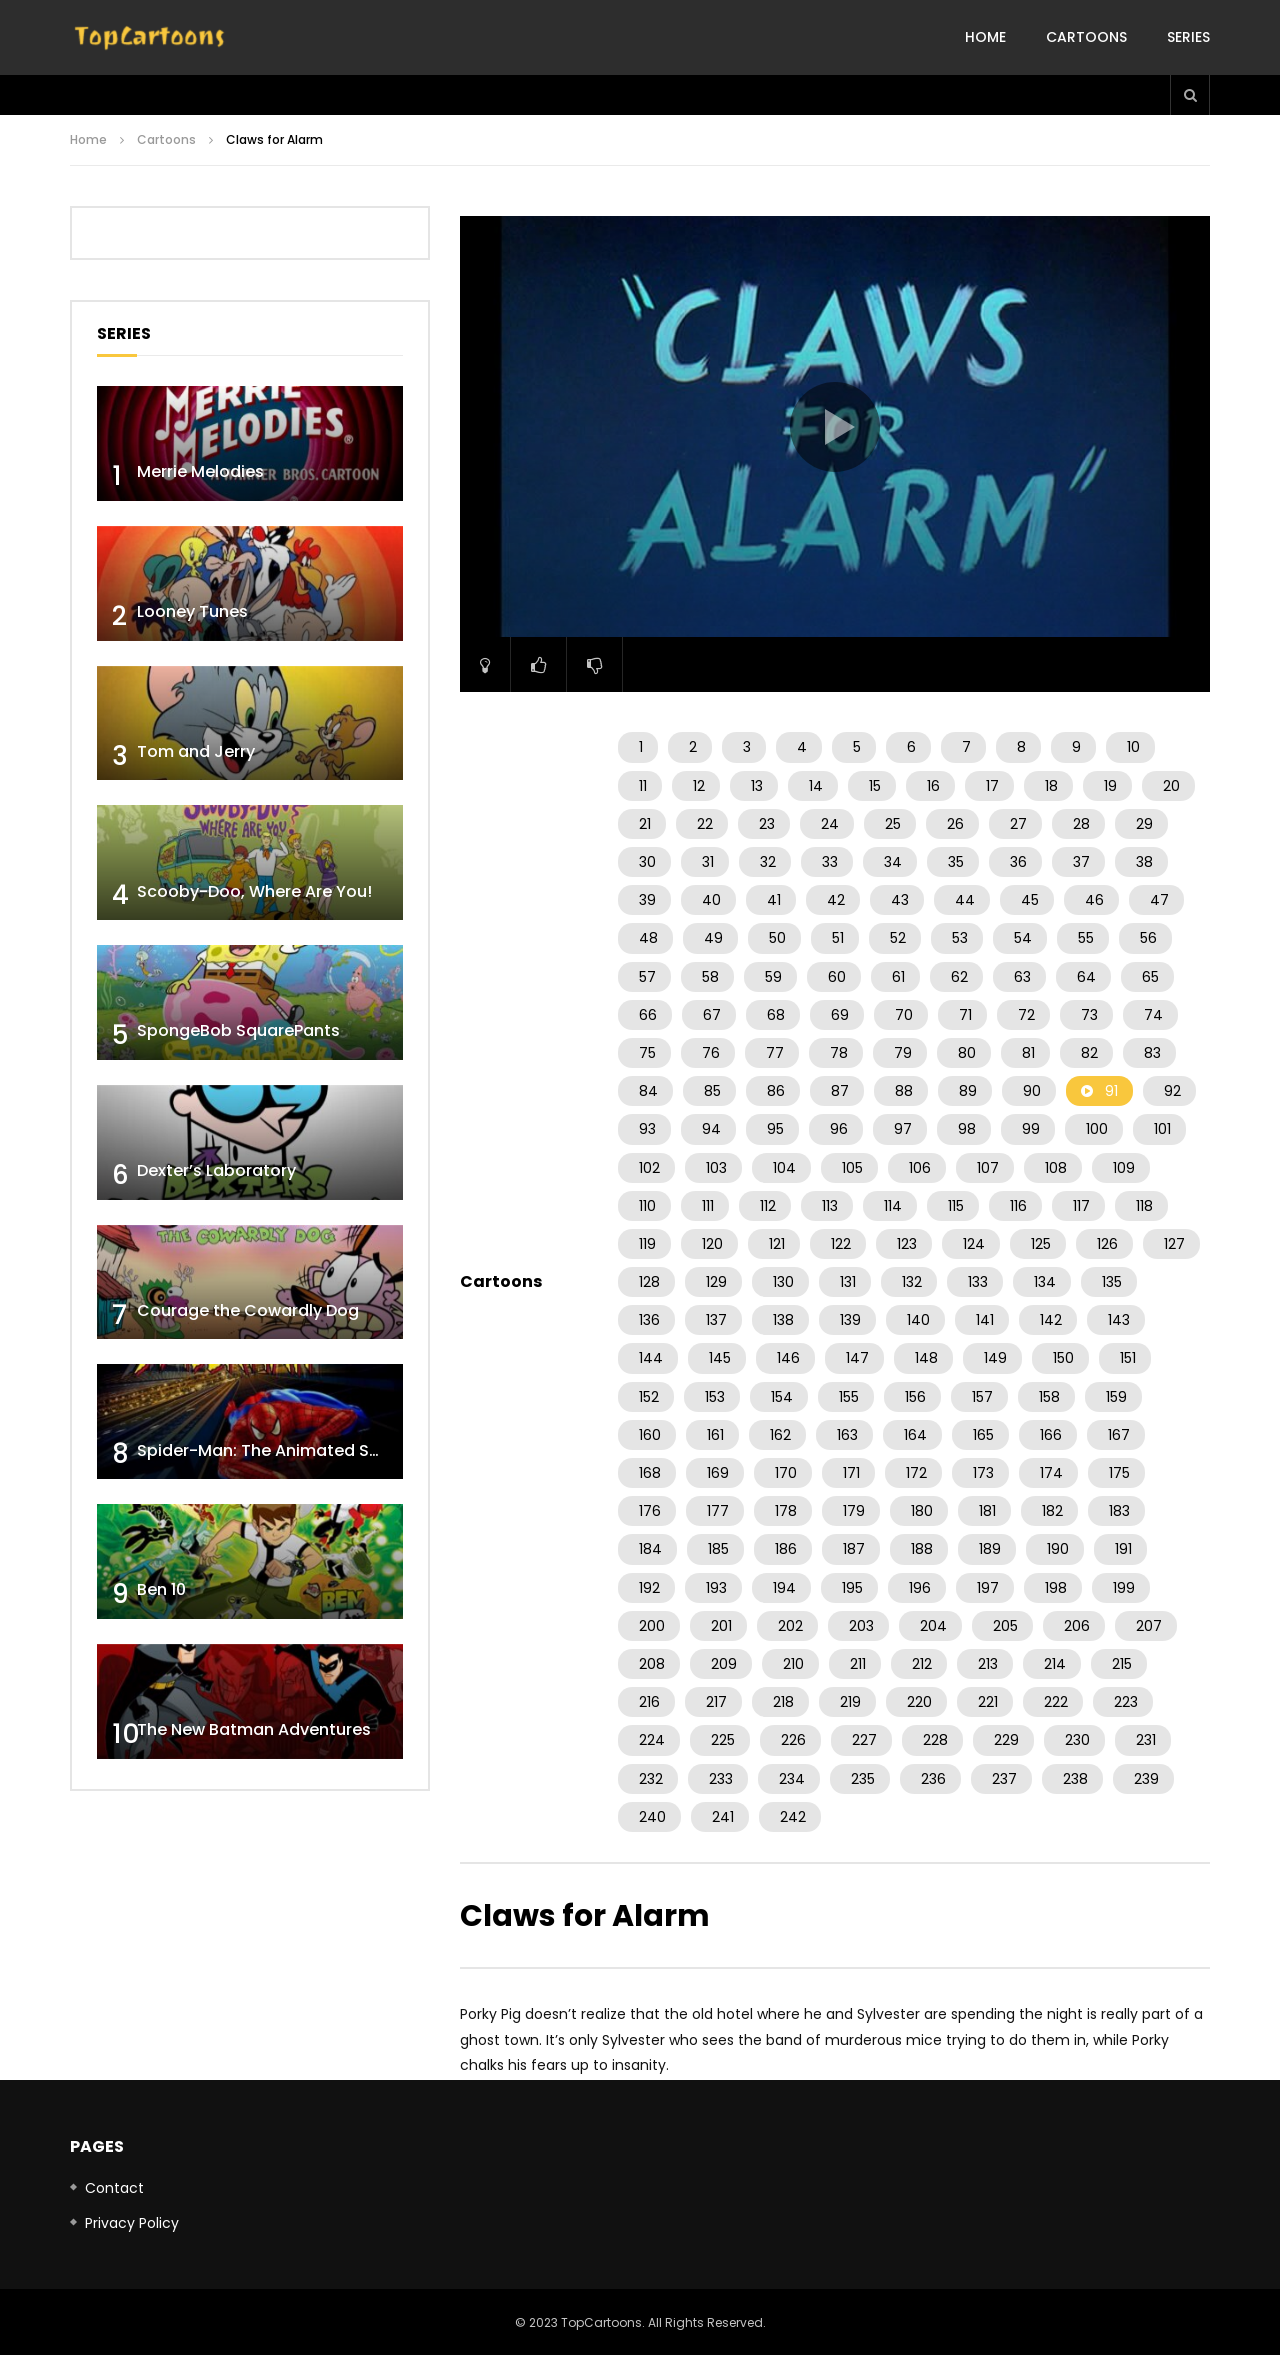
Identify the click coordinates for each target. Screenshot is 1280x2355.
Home (985, 37)
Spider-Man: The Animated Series (272, 1450)
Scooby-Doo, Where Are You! (254, 891)
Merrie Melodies (200, 471)
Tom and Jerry (196, 751)
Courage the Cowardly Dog (248, 1310)
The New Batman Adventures (254, 1729)
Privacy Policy (132, 2223)
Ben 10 (161, 1589)
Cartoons (1086, 37)
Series (1188, 37)
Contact (114, 2188)
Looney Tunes (192, 611)
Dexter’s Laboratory (216, 1170)
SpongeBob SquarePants (238, 1030)
